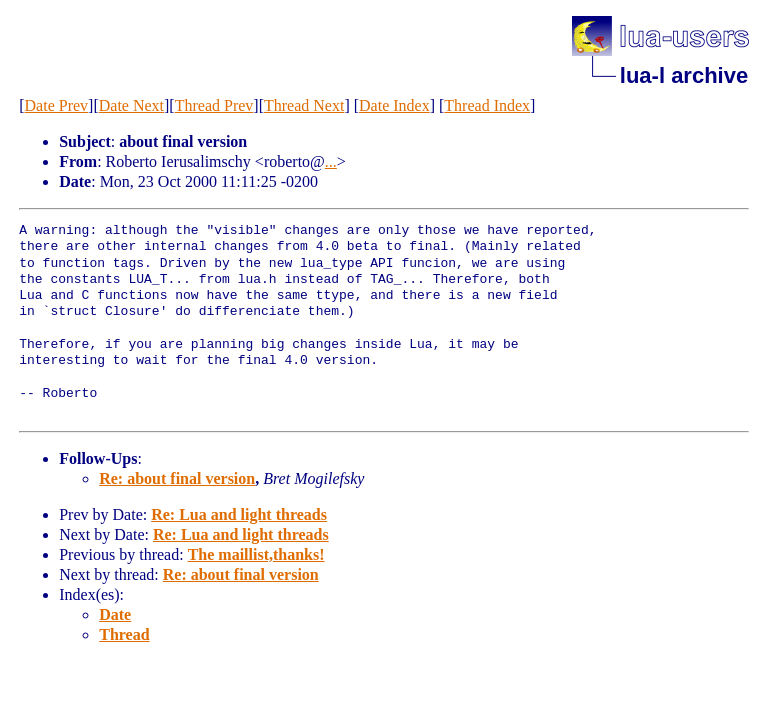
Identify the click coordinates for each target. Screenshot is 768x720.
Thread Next (304, 105)
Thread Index (487, 105)
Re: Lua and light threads (239, 514)
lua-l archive (684, 75)
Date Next (131, 105)
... (331, 161)
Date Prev (57, 105)
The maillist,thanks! (256, 554)
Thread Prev (214, 105)
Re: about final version (177, 478)
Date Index (394, 105)
